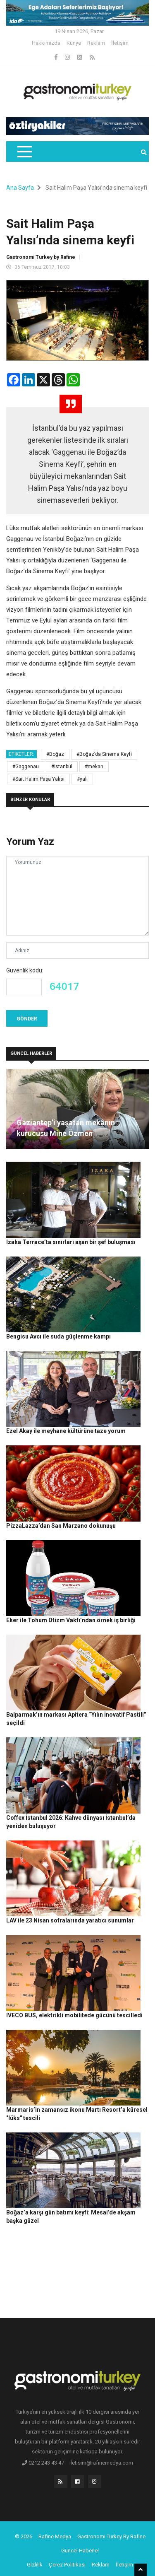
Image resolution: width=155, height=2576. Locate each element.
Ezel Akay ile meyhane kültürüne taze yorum (66, 1431)
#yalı (82, 779)
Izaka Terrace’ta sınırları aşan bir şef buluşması (71, 1242)
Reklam (96, 43)
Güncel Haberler (80, 2550)
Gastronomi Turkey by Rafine (40, 257)
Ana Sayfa (20, 187)
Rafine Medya (54, 2536)
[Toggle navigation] (24, 151)
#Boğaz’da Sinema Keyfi (104, 754)
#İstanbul (61, 766)
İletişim (120, 43)
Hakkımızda (46, 43)
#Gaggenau (25, 766)
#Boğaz (55, 754)
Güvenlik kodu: (24, 970)
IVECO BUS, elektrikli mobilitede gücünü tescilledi (74, 2015)
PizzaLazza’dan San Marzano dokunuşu (61, 1525)
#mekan (94, 766)
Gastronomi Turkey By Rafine (111, 2536)
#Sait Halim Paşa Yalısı (38, 779)
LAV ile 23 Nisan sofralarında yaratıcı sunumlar (70, 1920)
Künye (74, 43)
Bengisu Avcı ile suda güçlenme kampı (58, 1336)
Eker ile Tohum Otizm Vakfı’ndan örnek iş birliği (71, 1620)
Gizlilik (35, 2565)
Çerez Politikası (67, 2565)
